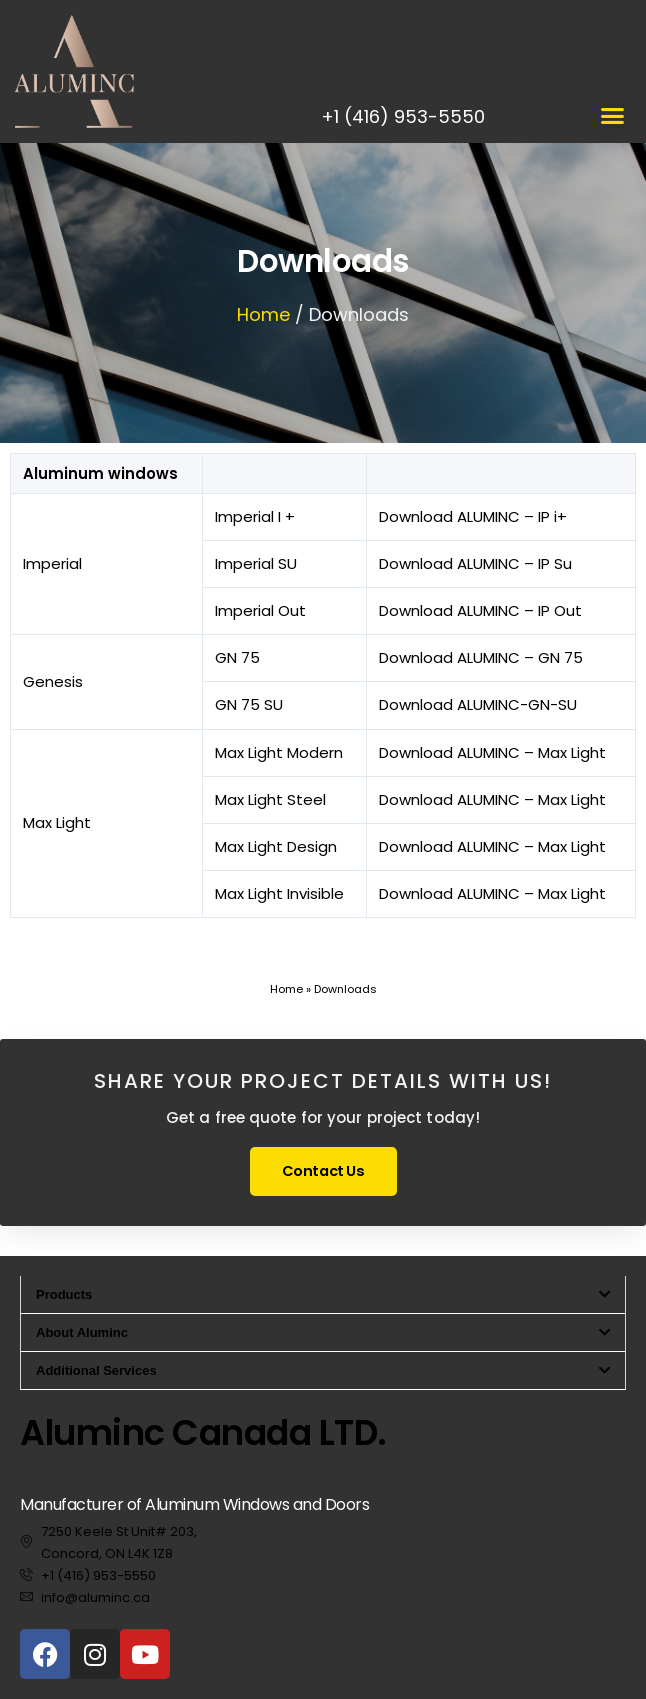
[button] (612, 115)
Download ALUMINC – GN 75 (481, 657)
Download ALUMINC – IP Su (475, 563)
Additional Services (96, 1370)
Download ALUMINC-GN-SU (478, 704)
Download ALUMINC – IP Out (480, 610)
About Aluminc (82, 1332)
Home (263, 314)
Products (64, 1294)
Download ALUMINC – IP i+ (473, 516)
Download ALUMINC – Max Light (492, 752)
